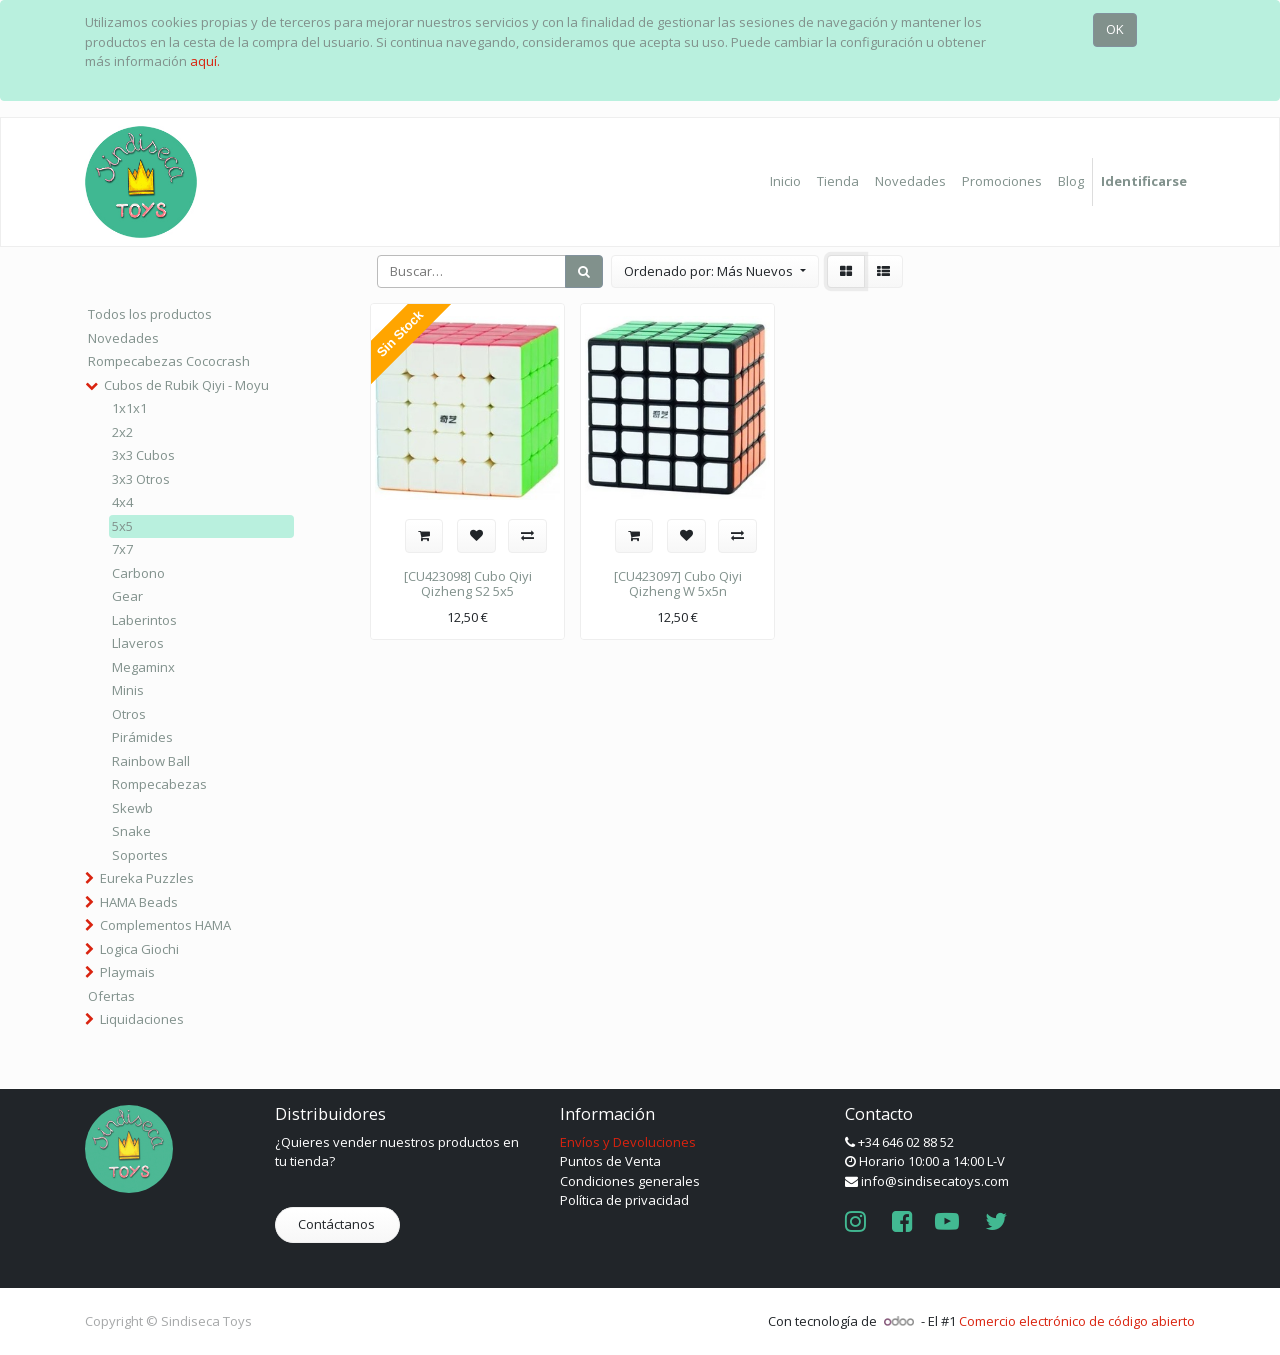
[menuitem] (785, 182)
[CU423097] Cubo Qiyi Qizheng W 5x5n (678, 584)
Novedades (123, 338)
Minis (128, 690)
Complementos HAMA (165, 925)
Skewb (132, 808)
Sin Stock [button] (400, 334)
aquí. (205, 61)
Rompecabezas (159, 784)
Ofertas (111, 996)
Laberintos (144, 620)
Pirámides (142, 737)
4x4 (122, 502)
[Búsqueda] (584, 272)
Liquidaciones (142, 1019)
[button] (714, 272)
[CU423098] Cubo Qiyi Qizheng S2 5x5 (468, 584)
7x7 (122, 549)
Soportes (140, 855)
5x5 (122, 526)
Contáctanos (338, 1224)
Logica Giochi (139, 949)
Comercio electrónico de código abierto (1077, 1321)
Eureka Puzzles (147, 878)
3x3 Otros (141, 479)
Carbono (138, 573)
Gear (127, 596)
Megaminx (143, 667)
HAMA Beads (139, 902)
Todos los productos (150, 314)
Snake (131, 831)
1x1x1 (129, 408)
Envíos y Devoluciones (628, 1142)
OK (1115, 29)
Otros (129, 714)
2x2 (122, 432)
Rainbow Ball (151, 761)
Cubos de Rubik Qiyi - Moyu (186, 385)
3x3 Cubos (143, 455)
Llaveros (138, 643)
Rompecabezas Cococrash (169, 361)
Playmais (127, 972)
